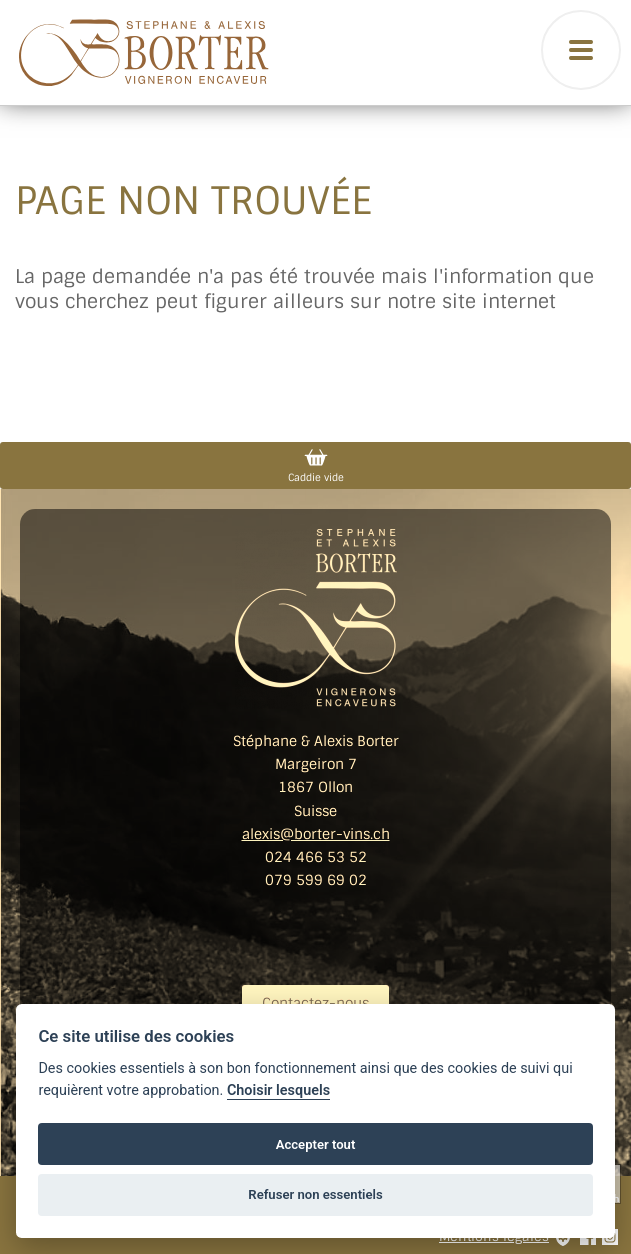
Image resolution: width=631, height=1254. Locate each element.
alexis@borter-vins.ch (316, 834)
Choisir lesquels (278, 1090)
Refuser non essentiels (315, 1194)
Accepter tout (316, 1144)
